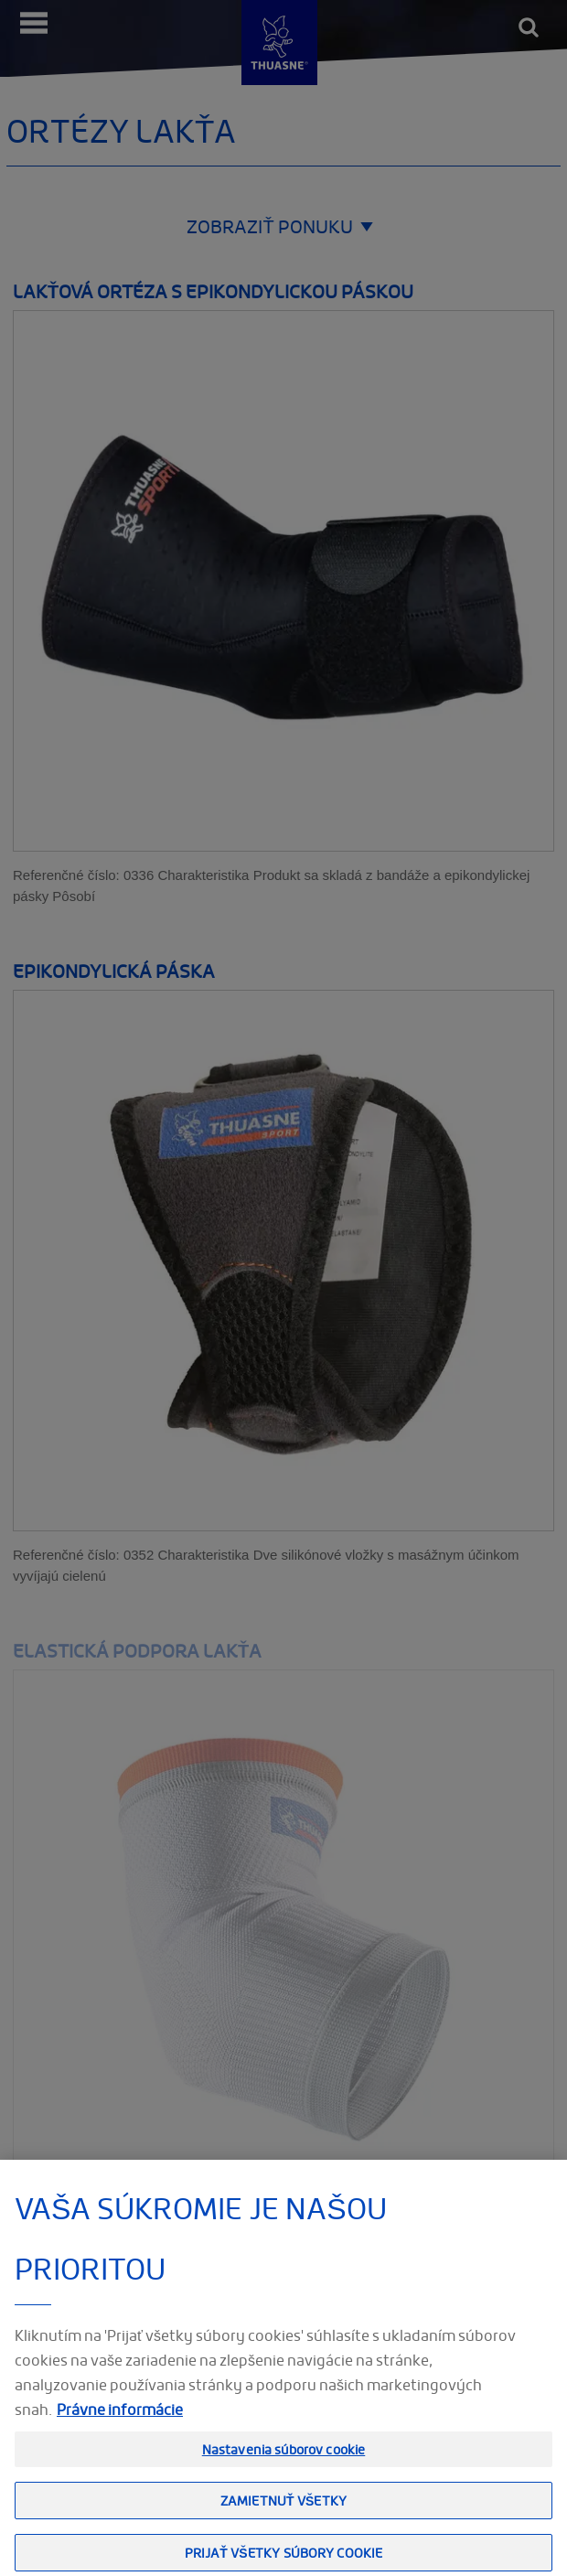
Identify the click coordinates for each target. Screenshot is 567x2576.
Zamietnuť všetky (283, 2516)
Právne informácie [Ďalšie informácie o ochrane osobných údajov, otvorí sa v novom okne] (120, 2424)
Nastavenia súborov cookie (284, 2464)
